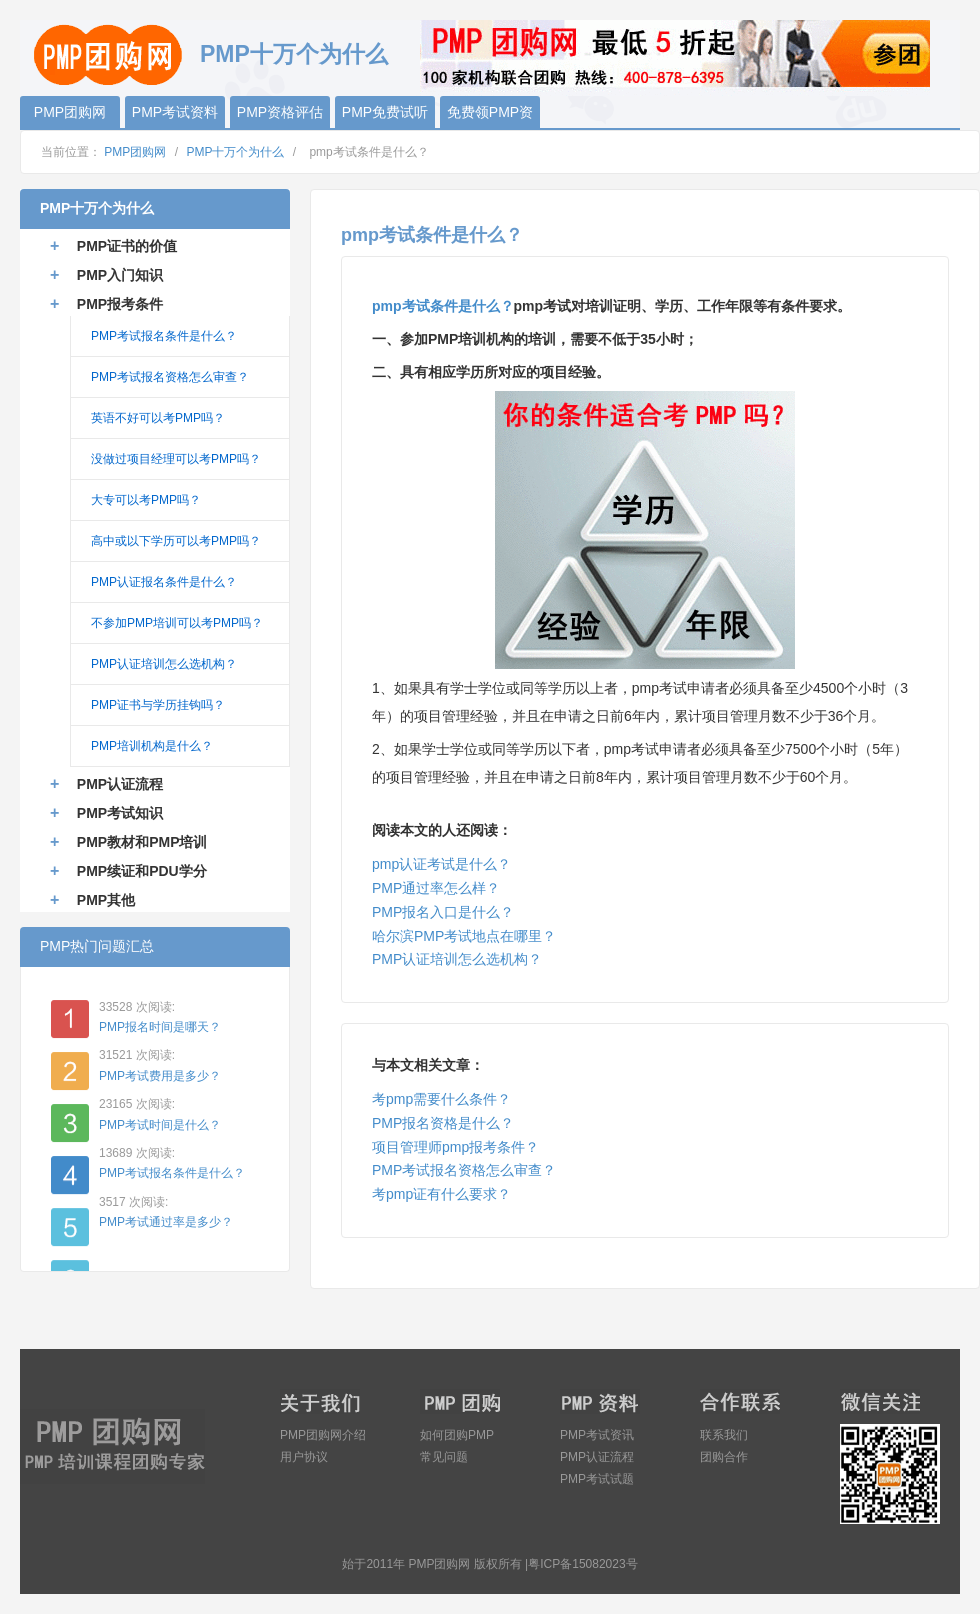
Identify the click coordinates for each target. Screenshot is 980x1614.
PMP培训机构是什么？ (152, 746)
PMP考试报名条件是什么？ (164, 336)
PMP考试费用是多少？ (160, 1076)
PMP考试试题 (597, 1479)
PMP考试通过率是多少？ (166, 1222)
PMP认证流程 (597, 1457)
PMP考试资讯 (597, 1435)
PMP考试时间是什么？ (160, 1125)
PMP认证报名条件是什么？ (164, 582)
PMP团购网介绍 (323, 1435)
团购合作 (724, 1457)
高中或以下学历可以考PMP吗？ (176, 541)
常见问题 (444, 1457)
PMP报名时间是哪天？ (160, 1027)
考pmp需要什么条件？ (441, 1099)
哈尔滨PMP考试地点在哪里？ (464, 936)
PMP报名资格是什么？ (443, 1123)
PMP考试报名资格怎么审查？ (464, 1170)
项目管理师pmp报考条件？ (455, 1147)
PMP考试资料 (175, 112)
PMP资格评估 (280, 112)
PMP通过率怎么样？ (436, 888)
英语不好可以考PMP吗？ (158, 418)
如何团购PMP (457, 1435)
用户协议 (304, 1457)
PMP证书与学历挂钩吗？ (158, 705)
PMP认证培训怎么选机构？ (457, 959)
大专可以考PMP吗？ (146, 500)
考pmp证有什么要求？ (441, 1194)
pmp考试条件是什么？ (443, 306)
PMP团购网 (110, 52)
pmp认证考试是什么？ (441, 864)
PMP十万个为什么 (235, 152)
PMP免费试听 (385, 112)
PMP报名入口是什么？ (443, 912)
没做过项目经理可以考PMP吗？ (176, 459)
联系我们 (724, 1435)
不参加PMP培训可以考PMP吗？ (177, 623)
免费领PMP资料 (490, 116)
